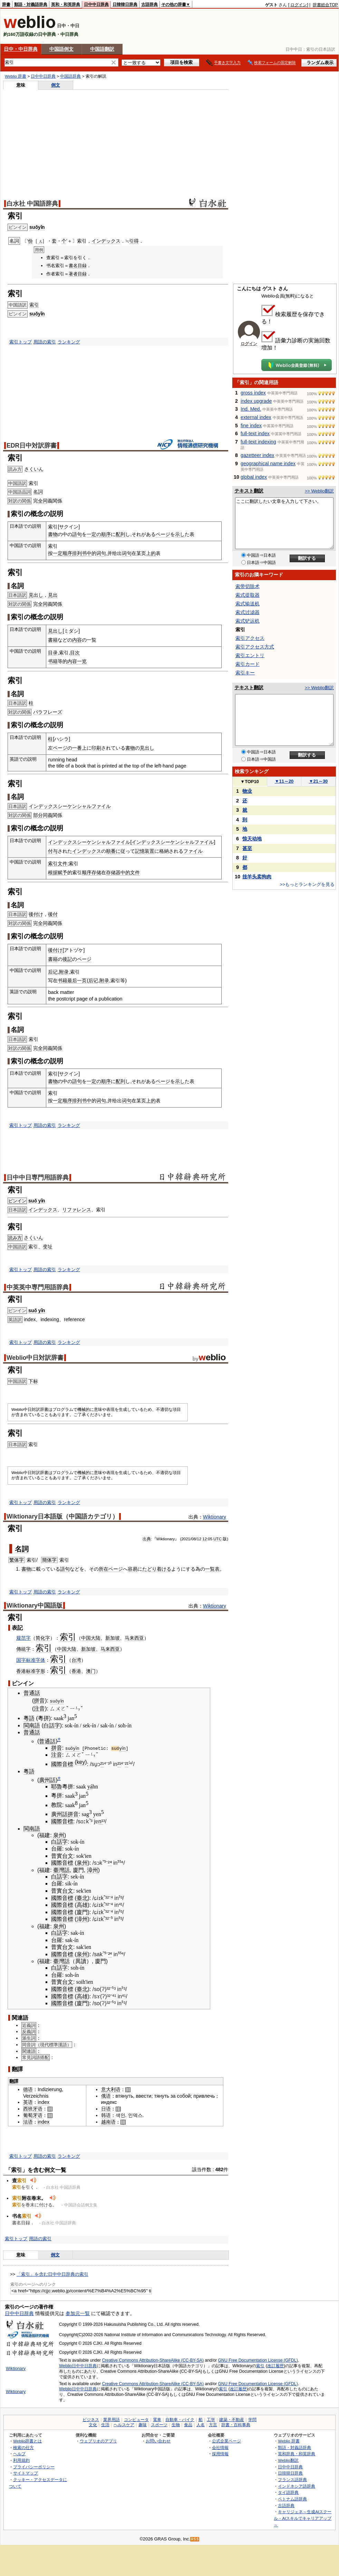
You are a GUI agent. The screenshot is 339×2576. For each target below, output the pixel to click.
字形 (40, 1671)
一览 (82, 661)
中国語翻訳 (102, 49)
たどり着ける (156, 1569)
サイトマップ (25, 2473)
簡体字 (49, 1560)
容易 (132, 1569)
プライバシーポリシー (34, 2466)
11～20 (284, 781)
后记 (53, 972)
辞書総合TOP (325, 4)
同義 (47, 815)
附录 (64, 972)
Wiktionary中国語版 (34, 1605)
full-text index (255, 433)
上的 (151, 553)
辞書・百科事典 (235, 2425)
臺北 (82, 1898)
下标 (33, 1381)
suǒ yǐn (36, 1200)
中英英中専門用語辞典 (38, 1287)
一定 (57, 553)
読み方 (15, 1237)
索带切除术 (247, 586)
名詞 (38, 492)
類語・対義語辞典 (30, 4)
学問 (252, 2420)
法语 (28, 2121)
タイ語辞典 (288, 2492)
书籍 (53, 661)
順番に (113, 851)
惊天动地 (252, 838)
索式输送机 (247, 603)
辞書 (6, 4)
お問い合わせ (158, 2441)
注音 (39, 1708)
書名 (73, 265)
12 (204, 1539)
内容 (77, 640)
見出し (36, 595)
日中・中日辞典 (21, 49)
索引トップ (20, 341)
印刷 (96, 748)
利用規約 (21, 2460)
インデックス (105, 241)
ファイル (193, 851)
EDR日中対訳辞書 (32, 445)
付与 (53, 851)
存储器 (113, 872)
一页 (82, 980)
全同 (43, 501)
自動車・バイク (179, 2420)
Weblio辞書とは (27, 2441)
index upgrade (256, 401)
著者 (73, 273)
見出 (53, 595)
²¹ (102, 1764)
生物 (176, 2425)
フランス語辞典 (292, 2479)
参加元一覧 (78, 2313)
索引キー (245, 672)
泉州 (58, 1835)
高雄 (82, 1905)
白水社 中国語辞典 (32, 203)
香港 (21, 1671)
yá (90, 1786)
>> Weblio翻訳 (319, 491)
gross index (253, 393)
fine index (251, 425)
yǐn (125, 1748)
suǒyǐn (37, 227)
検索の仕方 (23, 2447)
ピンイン (17, 1200)
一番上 (79, 748)
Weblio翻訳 (288, 2460)
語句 (77, 534)
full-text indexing (258, 442)
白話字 (51, 1725)
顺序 (67, 553)
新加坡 (112, 1638)
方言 (213, 2425)
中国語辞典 (70, 76)
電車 (157, 2420)
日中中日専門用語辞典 (38, 1177)
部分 (38, 815)
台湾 (76, 1660)
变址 (47, 1246)
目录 (53, 652)
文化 (93, 2425)
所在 (103, 1569)
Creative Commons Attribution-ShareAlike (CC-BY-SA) (153, 2360)
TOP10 (249, 781)
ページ (163, 534)
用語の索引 (44, 341)
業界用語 (111, 2420)
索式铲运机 (247, 621)
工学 (211, 2420)
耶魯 (56, 1786)
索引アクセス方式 (254, 647)
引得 (134, 241)
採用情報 (220, 2453)
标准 (31, 1671)
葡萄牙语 (32, 2115)
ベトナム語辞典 (292, 2499)
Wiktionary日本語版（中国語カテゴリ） (62, 1516)
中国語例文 (61, 49)
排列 (77, 553)
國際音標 (62, 1764)
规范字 (23, 1638)
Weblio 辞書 (15, 76)
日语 (106, 2108)
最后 (72, 980)
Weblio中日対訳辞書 (35, 1357)
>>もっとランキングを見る (307, 884)
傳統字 (23, 1649)
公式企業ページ (226, 2441)
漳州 (92, 1870)
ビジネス (91, 2420)
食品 (188, 2425)
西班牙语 (32, 2108)
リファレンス (76, 1209)
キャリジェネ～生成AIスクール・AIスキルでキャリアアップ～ (302, 2518)
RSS (195, 2539)
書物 (53, 534)
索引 (34, 305)
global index (254, 477)
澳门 (91, 1671)
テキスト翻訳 (248, 491)
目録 (82, 265)
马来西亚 (134, 1638)
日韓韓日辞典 (125, 4)
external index (256, 417)
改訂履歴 (275, 2365)
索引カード (247, 664)
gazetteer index (257, 455)
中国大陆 (90, 1638)
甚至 (247, 848)
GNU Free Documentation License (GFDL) (258, 2360)
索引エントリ (249, 655)
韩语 (106, 2115)
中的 (125, 872)
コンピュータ (136, 2420)
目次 (75, 652)
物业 (247, 791)
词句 (101, 553)
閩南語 (31, 1725)
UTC (217, 1539)
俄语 (106, 2095)
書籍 (53, 640)
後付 (53, 914)
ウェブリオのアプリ (98, 2441)
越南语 (108, 2121)
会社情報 (220, 2447)
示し (180, 534)
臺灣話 (61, 1870)
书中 (86, 553)
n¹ (100, 1821)
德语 (28, 2089)
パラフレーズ (47, 712)
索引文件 (57, 863)
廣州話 (47, 1780)
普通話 (31, 1693)
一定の (94, 534)
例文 (55, 85)
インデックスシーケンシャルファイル (70, 806)
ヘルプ (19, 2453)
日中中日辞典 (96, 4)
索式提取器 (247, 595)
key (81, 1762)
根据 (53, 872)
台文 (67, 1855)
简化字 (43, 1638)
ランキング (69, 341)
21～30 (318, 781)
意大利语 (110, 2089)
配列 (120, 534)
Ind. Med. (251, 409)
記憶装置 (144, 851)
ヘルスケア (124, 2425)
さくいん (33, 469)
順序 (106, 534)
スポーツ (159, 2425)
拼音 (39, 1701)
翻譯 (13, 2081)
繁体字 (16, 1560)
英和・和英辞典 (65, 4)
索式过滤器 (247, 612)
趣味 (142, 2425)
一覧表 (212, 1569)
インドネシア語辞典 (296, 2486)
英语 (28, 2102)
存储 (96, 872)
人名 (200, 2425)
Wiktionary (214, 1517)
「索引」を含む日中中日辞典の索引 (52, 2273)
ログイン (298, 4)
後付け (36, 914)
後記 (67, 959)
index (43, 2102)
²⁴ (110, 1863)
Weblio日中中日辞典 (78, 2365)
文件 (135, 872)
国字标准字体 (30, 1660)
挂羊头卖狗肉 (256, 876)
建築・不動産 (231, 2420)
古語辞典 (149, 4)
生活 (105, 2425)
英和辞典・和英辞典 (296, 2453)
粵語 (29, 1718)
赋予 (62, 872)
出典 (147, 1539)
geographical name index (268, 463)
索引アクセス (249, 638)
